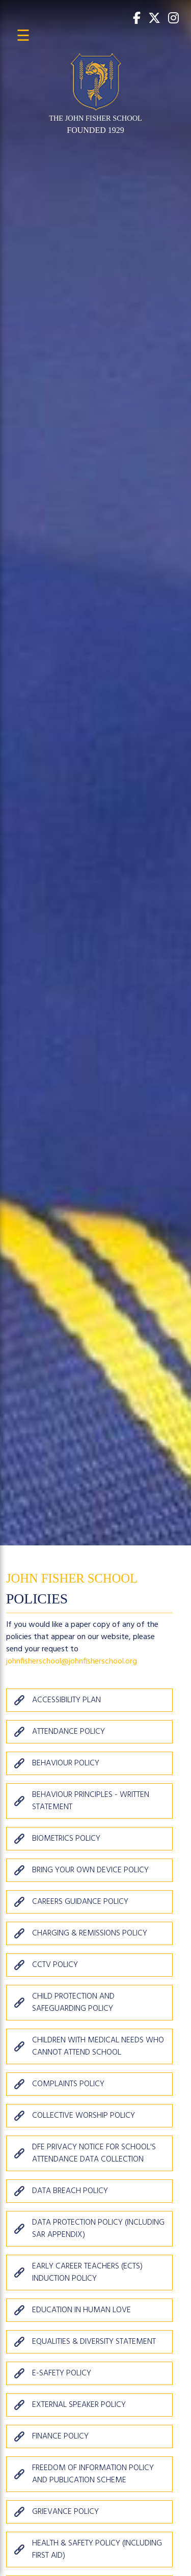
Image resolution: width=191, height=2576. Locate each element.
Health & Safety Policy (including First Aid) (97, 2549)
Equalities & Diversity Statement (94, 2341)
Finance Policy (60, 2436)
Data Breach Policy (70, 2191)
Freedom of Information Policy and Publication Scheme (93, 2474)
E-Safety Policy (61, 2373)
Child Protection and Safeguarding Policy (73, 2002)
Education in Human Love (81, 2310)
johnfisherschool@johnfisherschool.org (71, 1661)
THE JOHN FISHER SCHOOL (95, 118)
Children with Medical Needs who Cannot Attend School (98, 2046)
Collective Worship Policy (83, 2115)
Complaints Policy (68, 2084)
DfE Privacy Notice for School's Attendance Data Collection (94, 2153)
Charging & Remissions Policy (89, 1933)
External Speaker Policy (79, 2405)
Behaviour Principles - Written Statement (90, 1801)
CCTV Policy (55, 1965)
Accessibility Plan (66, 1700)
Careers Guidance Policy (80, 1901)
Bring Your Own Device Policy (90, 1870)
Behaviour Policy (65, 1763)
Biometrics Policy (66, 1838)
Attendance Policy (68, 1731)
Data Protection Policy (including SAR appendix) (98, 2228)
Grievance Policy (65, 2511)
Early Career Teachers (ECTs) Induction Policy (87, 2272)
